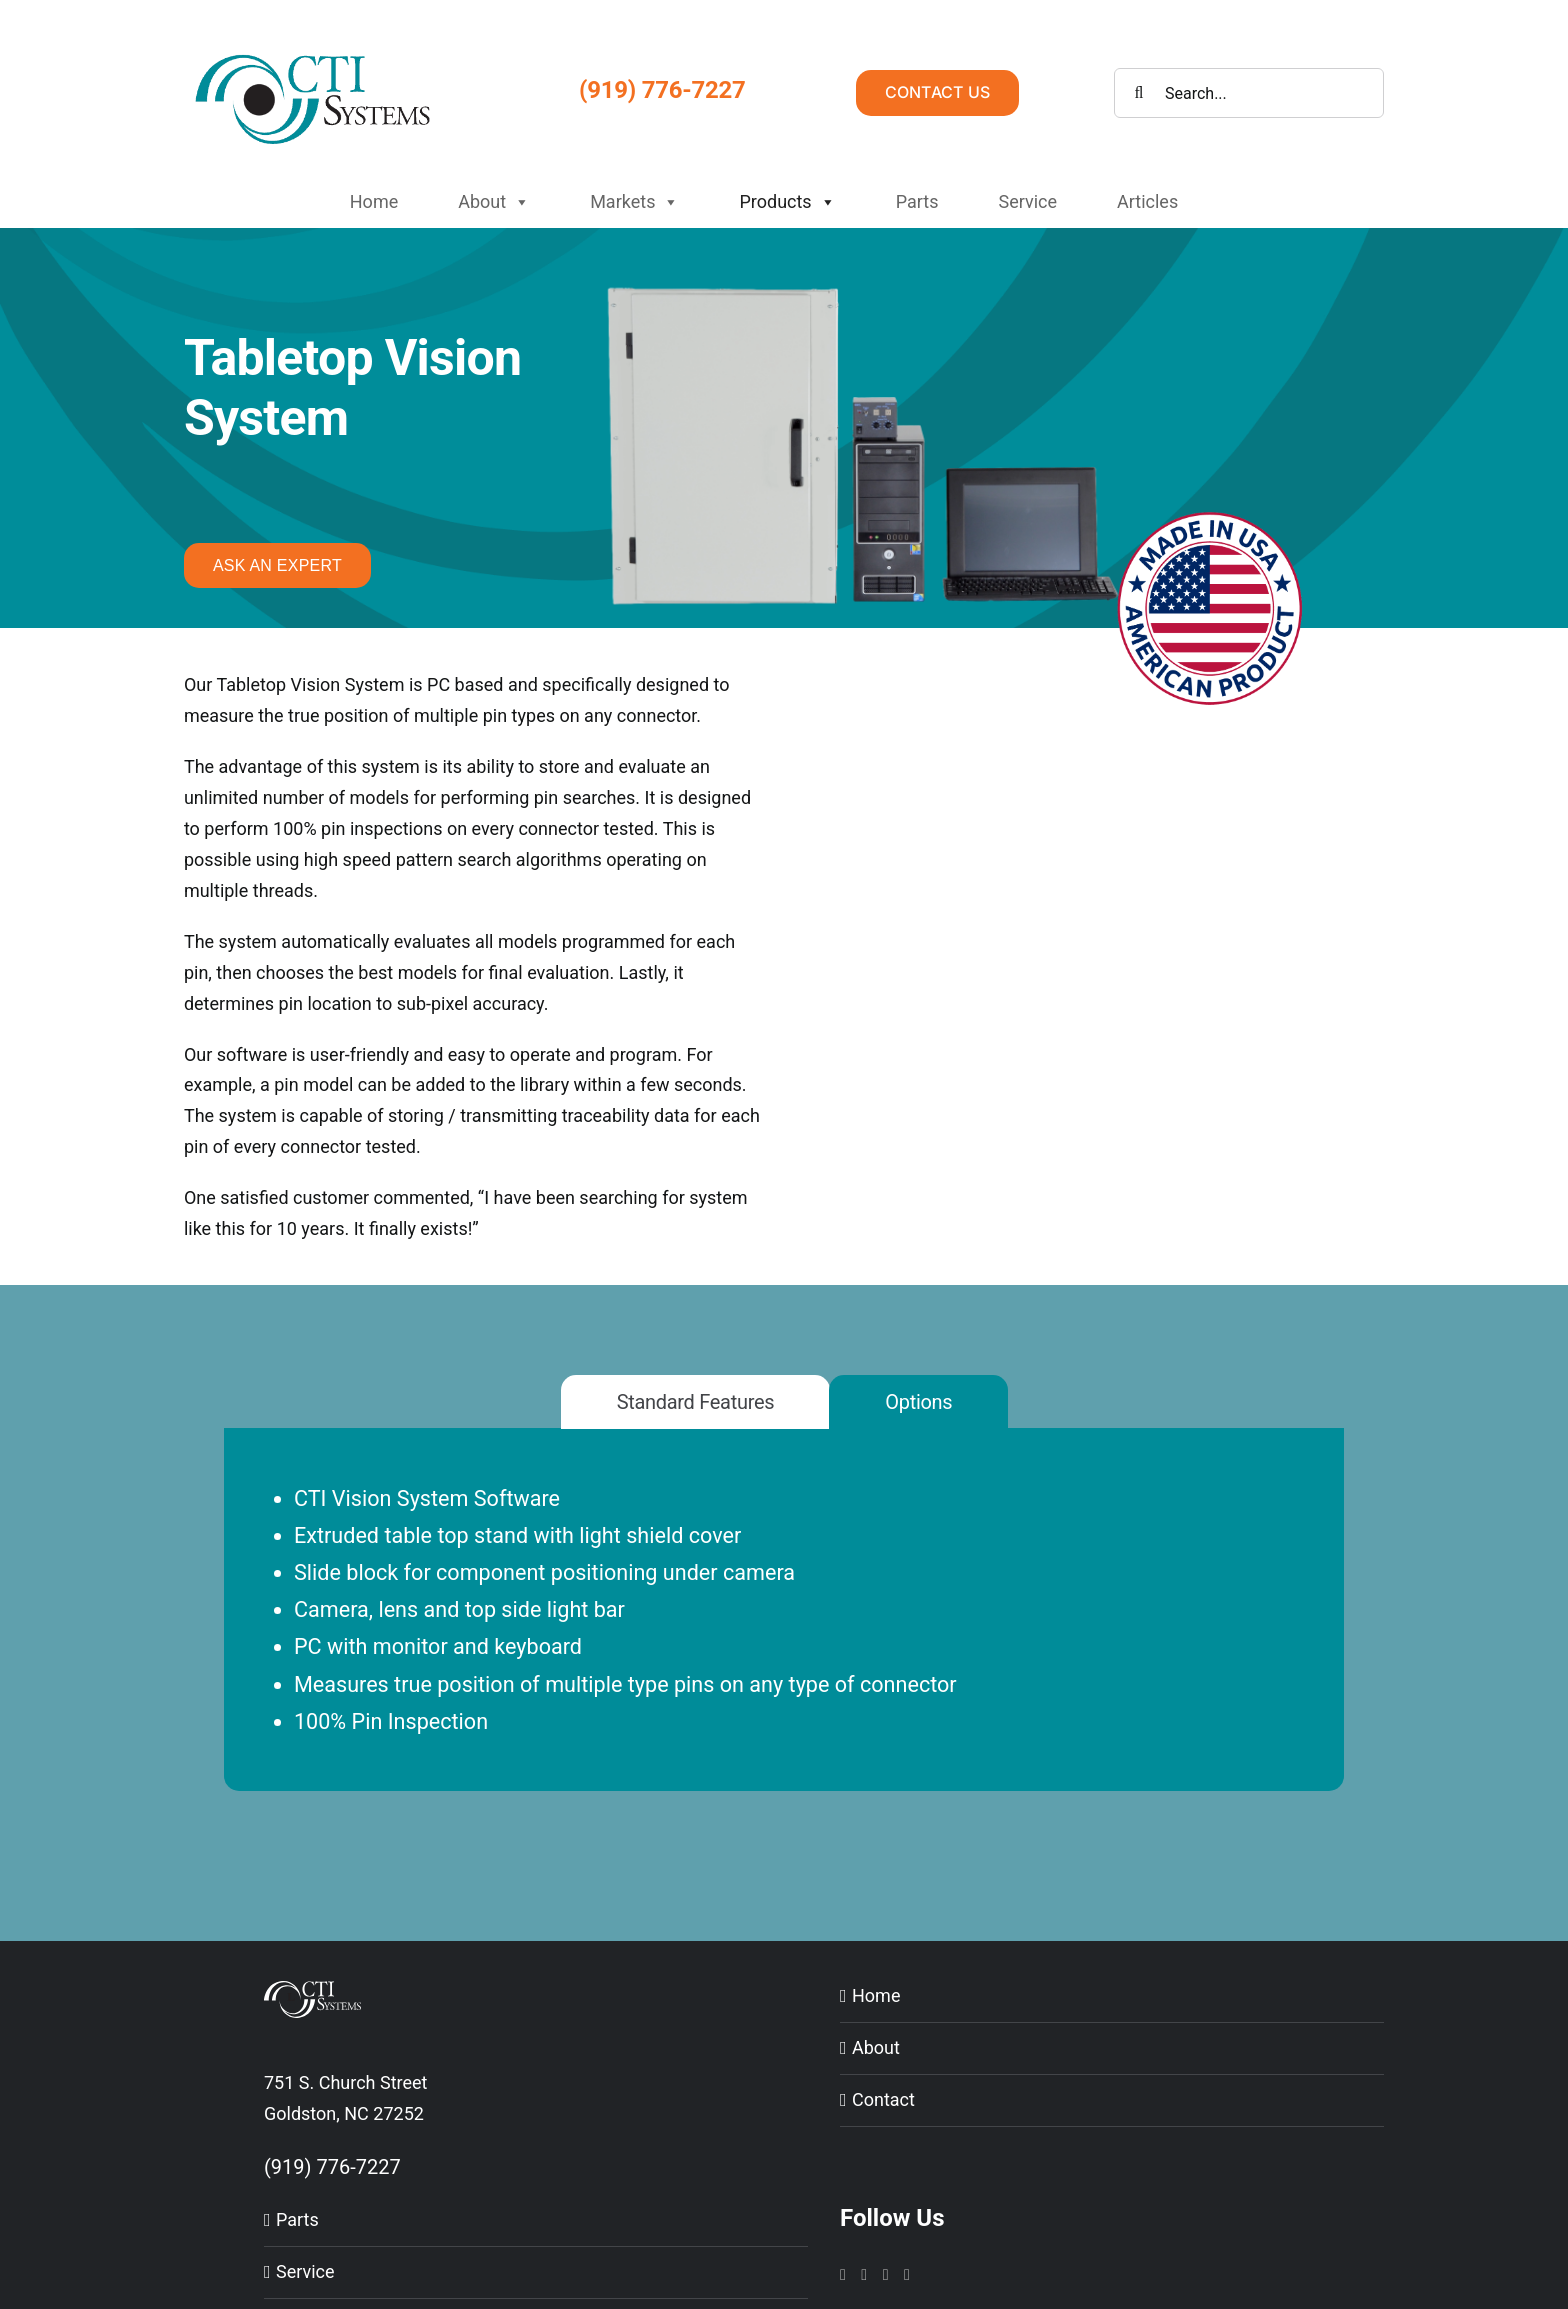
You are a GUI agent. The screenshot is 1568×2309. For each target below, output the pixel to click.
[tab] (696, 1402)
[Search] (1139, 93)
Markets (634, 202)
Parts (917, 201)
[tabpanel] (784, 1634)
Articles (1147, 201)
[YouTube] (886, 2275)
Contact (883, 2099)
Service (1027, 201)
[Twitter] (907, 2275)
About (494, 202)
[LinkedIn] (864, 2275)
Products (787, 202)
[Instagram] (843, 2275)
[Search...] (1249, 93)
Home (374, 201)
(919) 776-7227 (662, 90)
